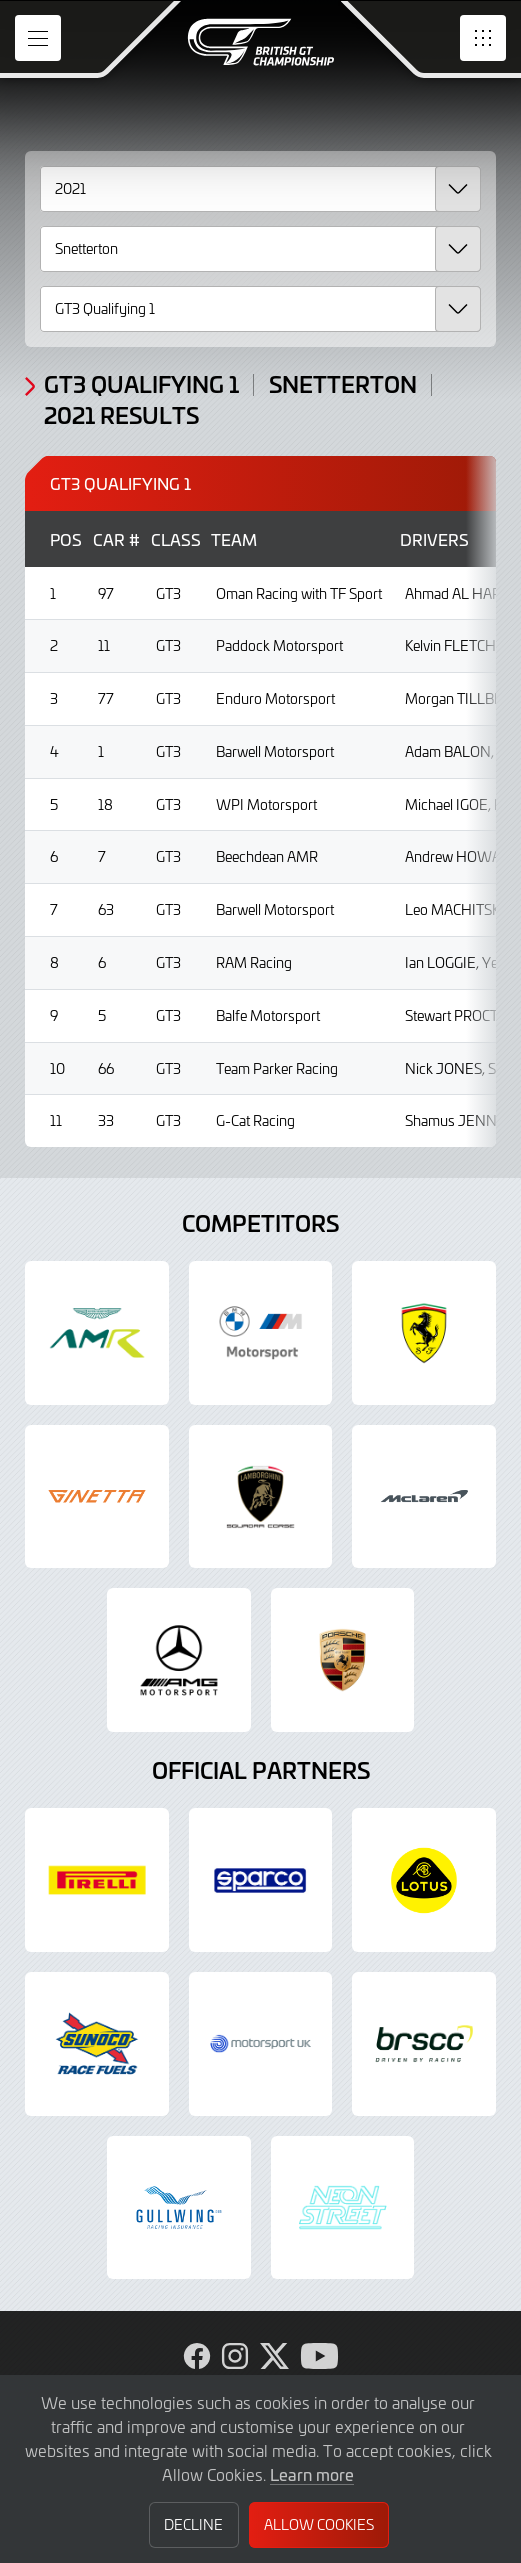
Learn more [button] (312, 2474)
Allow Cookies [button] (319, 2524)
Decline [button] (193, 2524)
